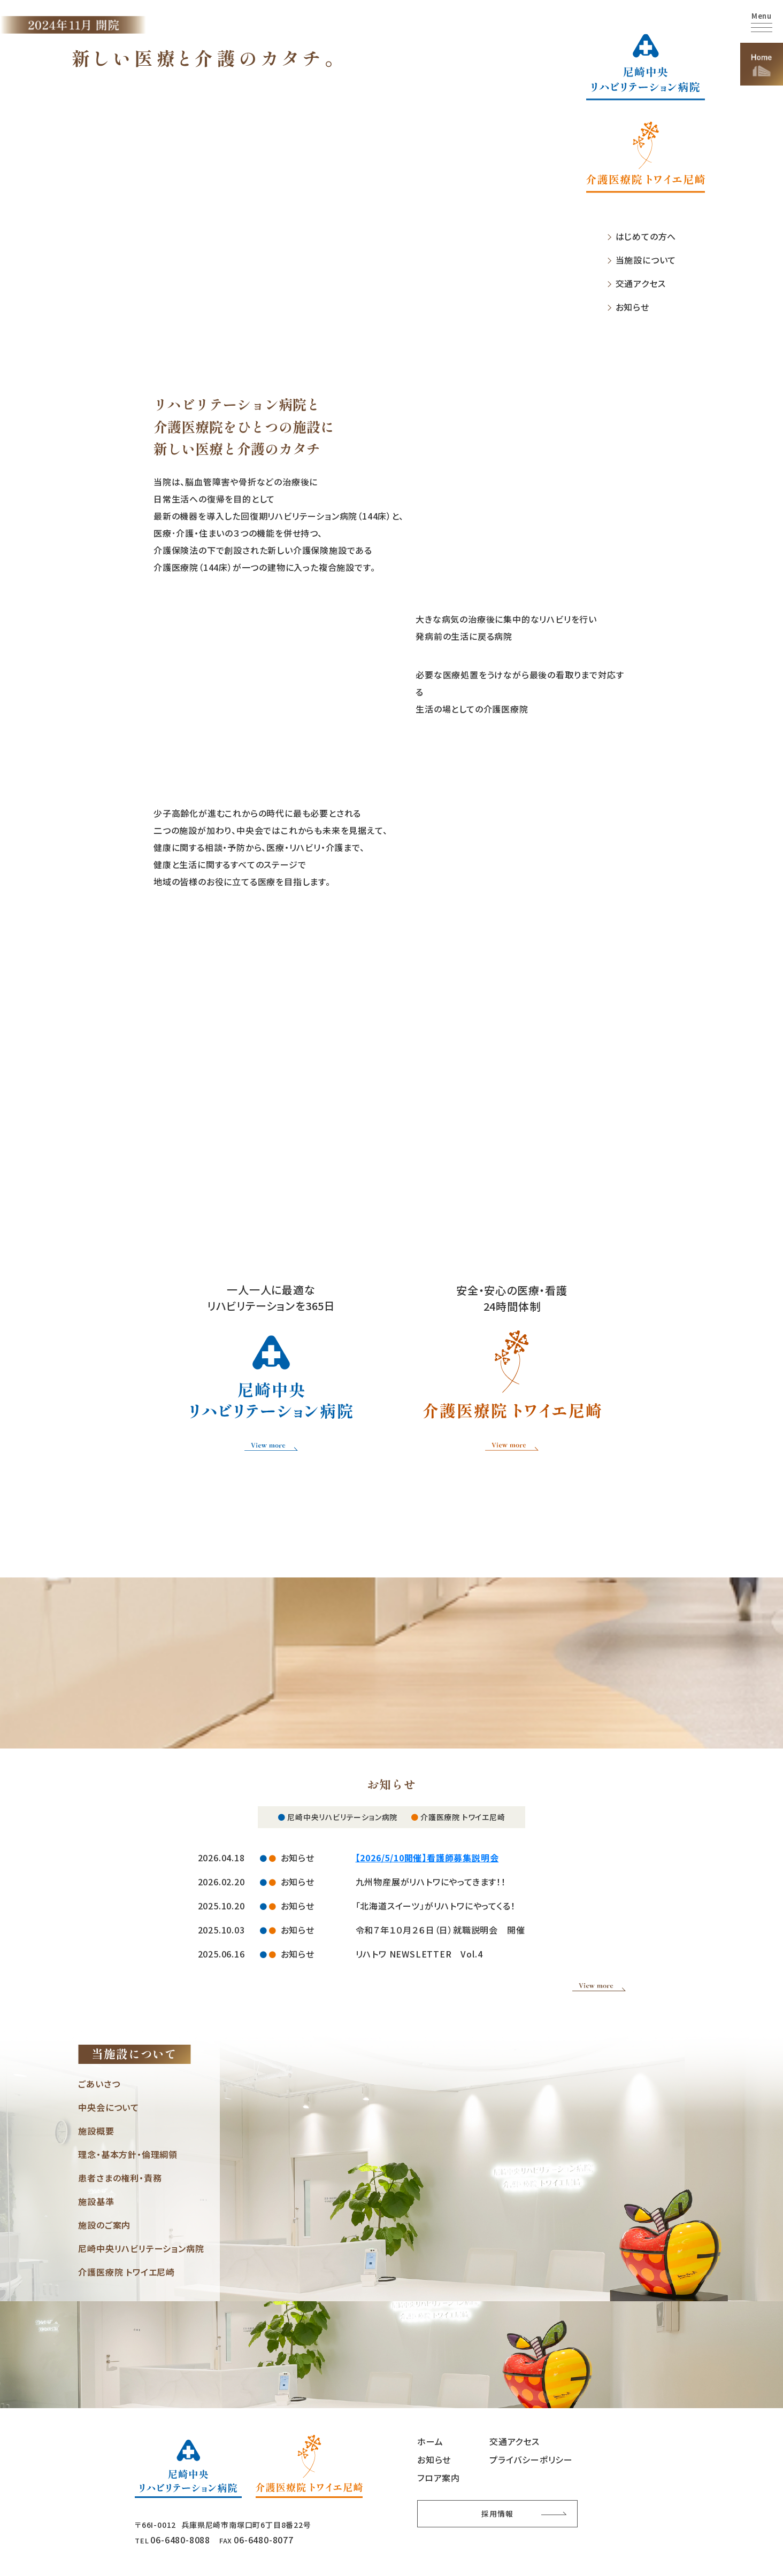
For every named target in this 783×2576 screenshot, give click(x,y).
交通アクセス (641, 283)
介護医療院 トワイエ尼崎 (126, 2270)
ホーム (430, 2439)
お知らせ (632, 307)
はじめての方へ (646, 236)
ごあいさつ (99, 2082)
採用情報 (497, 2512)
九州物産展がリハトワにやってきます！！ (431, 1880)
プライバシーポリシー (531, 2457)
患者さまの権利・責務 (120, 2176)
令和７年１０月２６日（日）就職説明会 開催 (440, 1928)
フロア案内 (438, 2476)
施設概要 (96, 2129)
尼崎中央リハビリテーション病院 (141, 2246)
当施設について (646, 260)
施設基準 (96, 2199)
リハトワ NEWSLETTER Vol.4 (419, 1952)
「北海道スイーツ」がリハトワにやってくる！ (436, 1904)
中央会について (108, 2105)
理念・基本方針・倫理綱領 (128, 2152)
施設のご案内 (104, 2223)
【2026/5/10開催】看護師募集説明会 (427, 1856)
